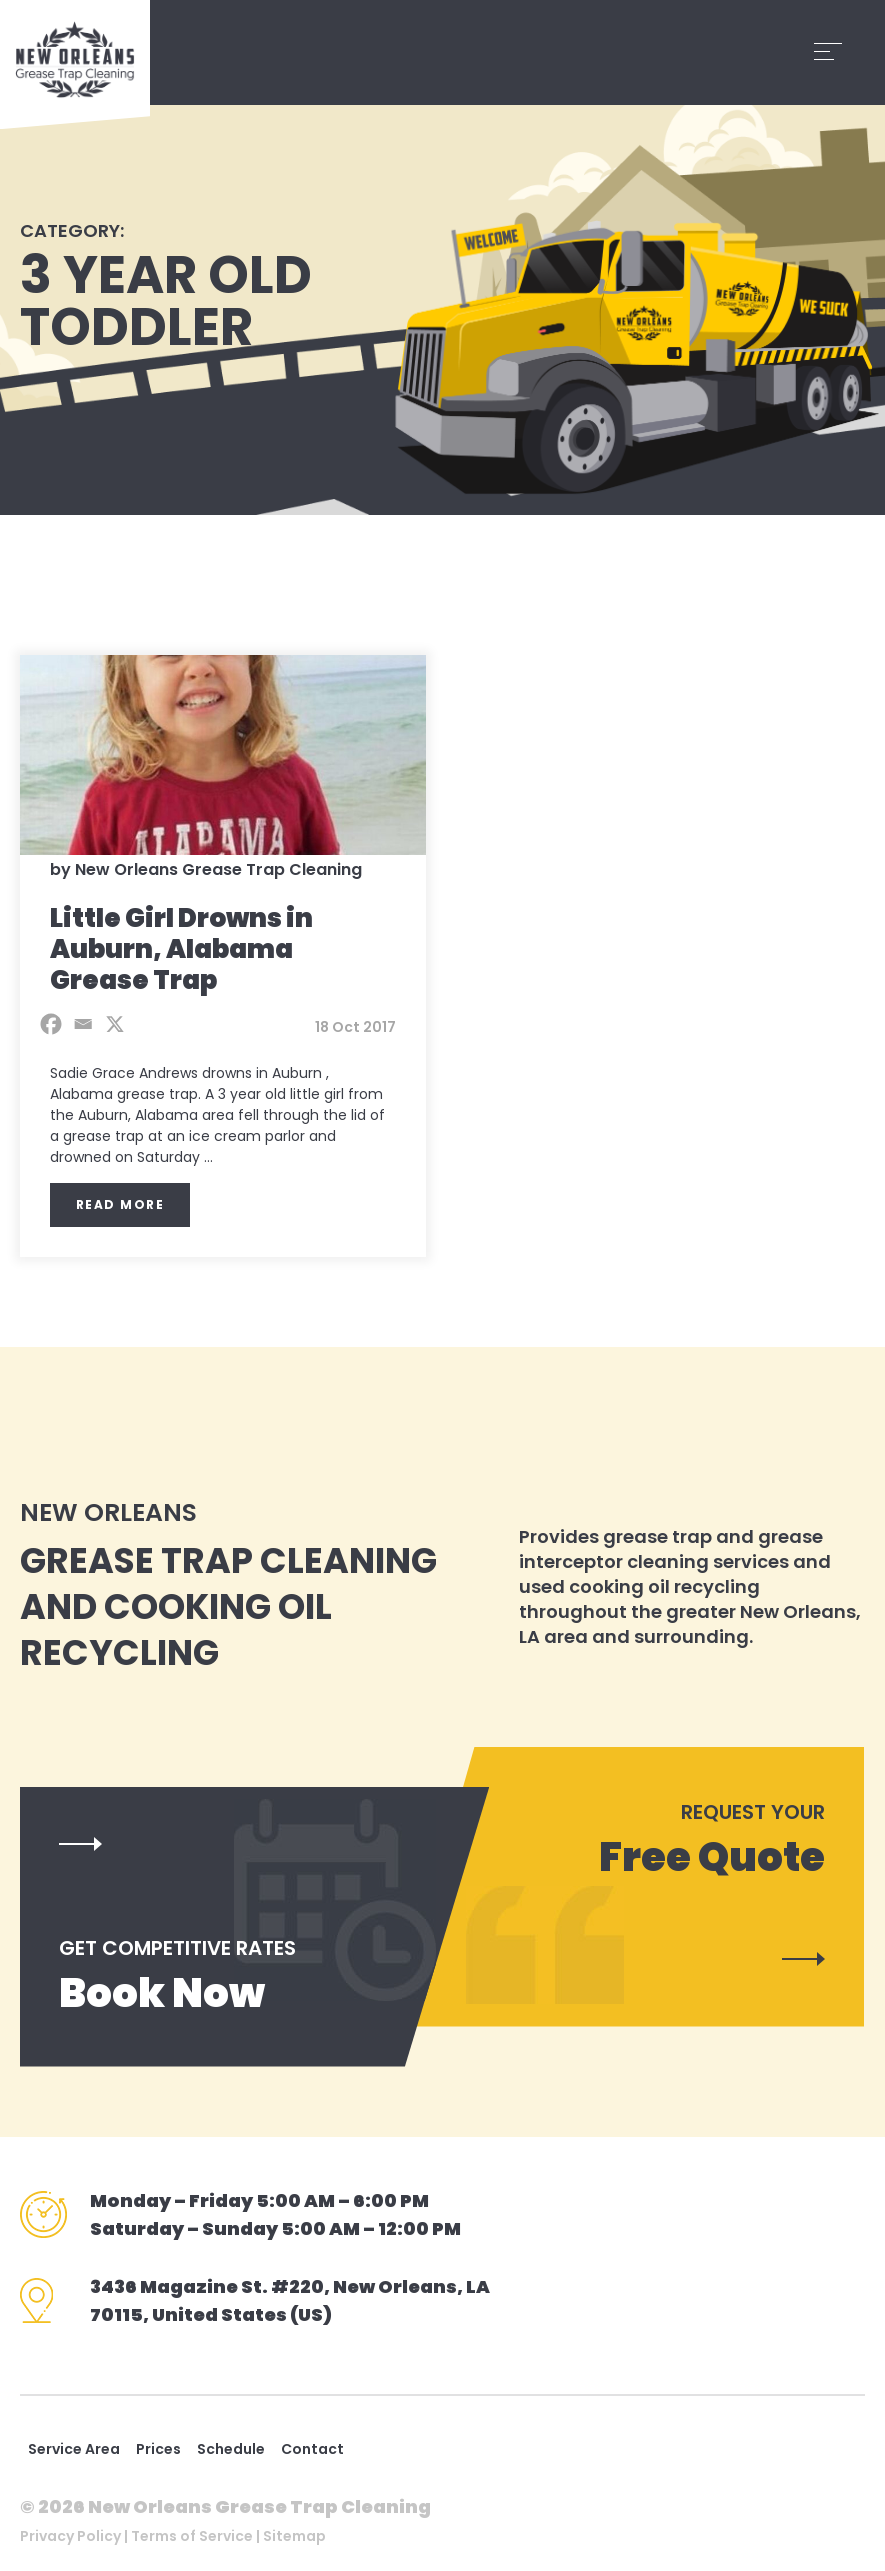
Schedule (231, 2449)
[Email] (83, 1024)
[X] (115, 1024)
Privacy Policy (70, 2536)
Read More (120, 1204)
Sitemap (294, 2536)
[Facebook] (51, 1024)
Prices (158, 2449)
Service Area (74, 2449)
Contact (312, 2449)
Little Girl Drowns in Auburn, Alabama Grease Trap (181, 949)
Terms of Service (192, 2536)
